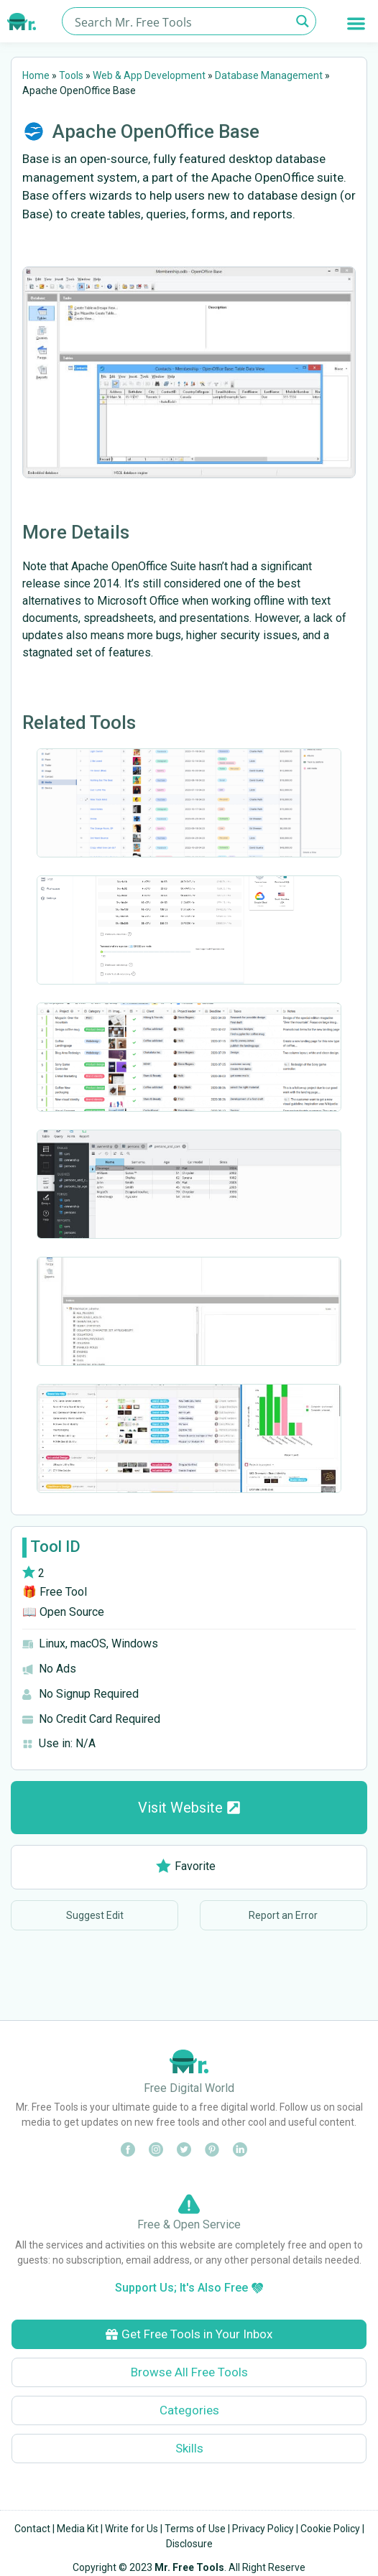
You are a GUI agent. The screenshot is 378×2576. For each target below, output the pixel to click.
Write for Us (131, 2528)
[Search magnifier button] (302, 21)
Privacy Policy (263, 2528)
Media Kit (77, 2528)
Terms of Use (195, 2528)
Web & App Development (149, 75)
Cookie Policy (330, 2528)
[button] (357, 23)
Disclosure (189, 2543)
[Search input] (181, 21)
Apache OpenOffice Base (155, 131)
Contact (32, 2528)
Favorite (186, 1866)
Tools (71, 75)
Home (36, 75)
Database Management (269, 75)
